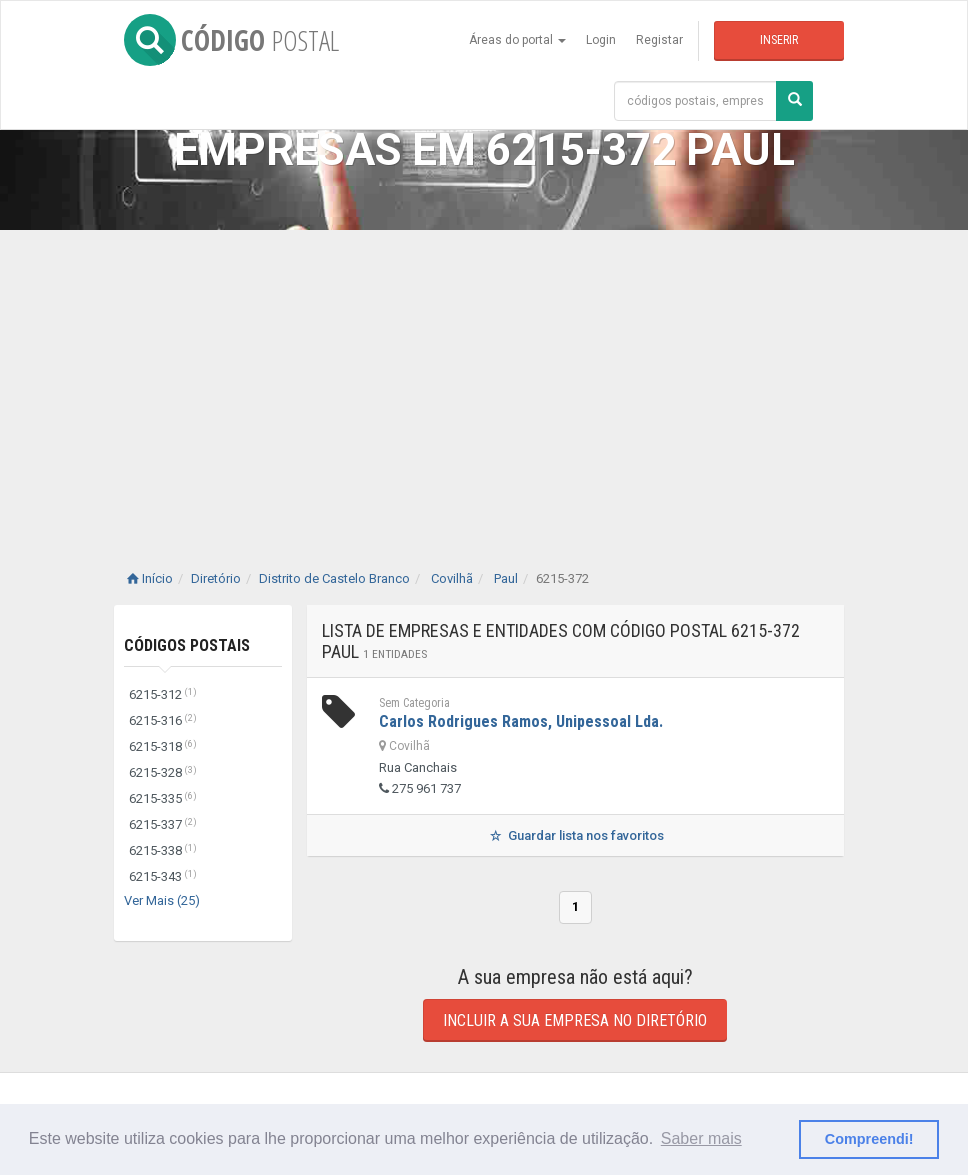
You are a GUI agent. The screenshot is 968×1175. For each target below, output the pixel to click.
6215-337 (163, 824)
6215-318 (163, 746)
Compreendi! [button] (869, 1139)
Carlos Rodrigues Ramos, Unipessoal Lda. (521, 721)
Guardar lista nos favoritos (575, 835)
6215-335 (163, 798)
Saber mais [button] (701, 1138)
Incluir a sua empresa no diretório (575, 1020)
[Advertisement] (484, 380)
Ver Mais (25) (162, 900)
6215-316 (163, 720)
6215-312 (163, 694)
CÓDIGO (231, 40)
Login (601, 40)
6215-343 (163, 876)
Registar (659, 40)
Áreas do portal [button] (517, 40)
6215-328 (163, 772)
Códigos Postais (187, 645)
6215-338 (163, 850)
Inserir (779, 40)
